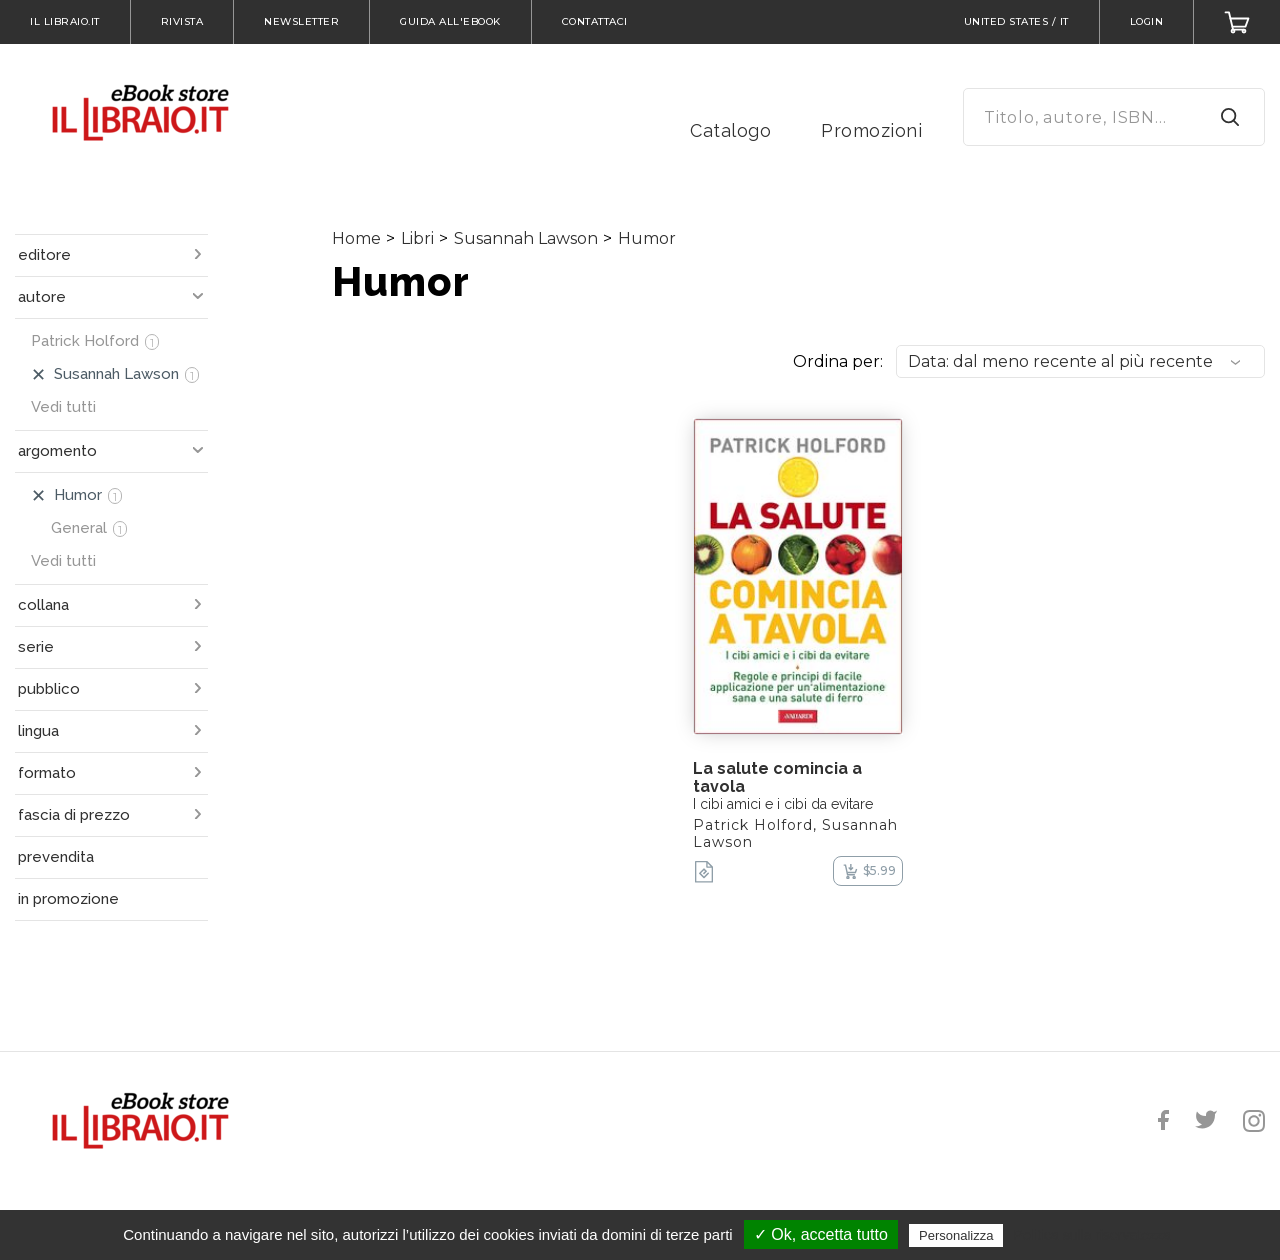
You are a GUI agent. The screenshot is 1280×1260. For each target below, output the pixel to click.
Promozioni (871, 130)
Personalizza (956, 1235)
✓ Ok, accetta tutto (821, 1234)
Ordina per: (838, 361)
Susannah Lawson (526, 238)
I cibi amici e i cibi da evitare (783, 804)
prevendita (56, 857)
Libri (417, 238)
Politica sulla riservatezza (1092, 1235)
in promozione (68, 899)
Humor (647, 238)
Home (356, 238)
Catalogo (730, 130)
